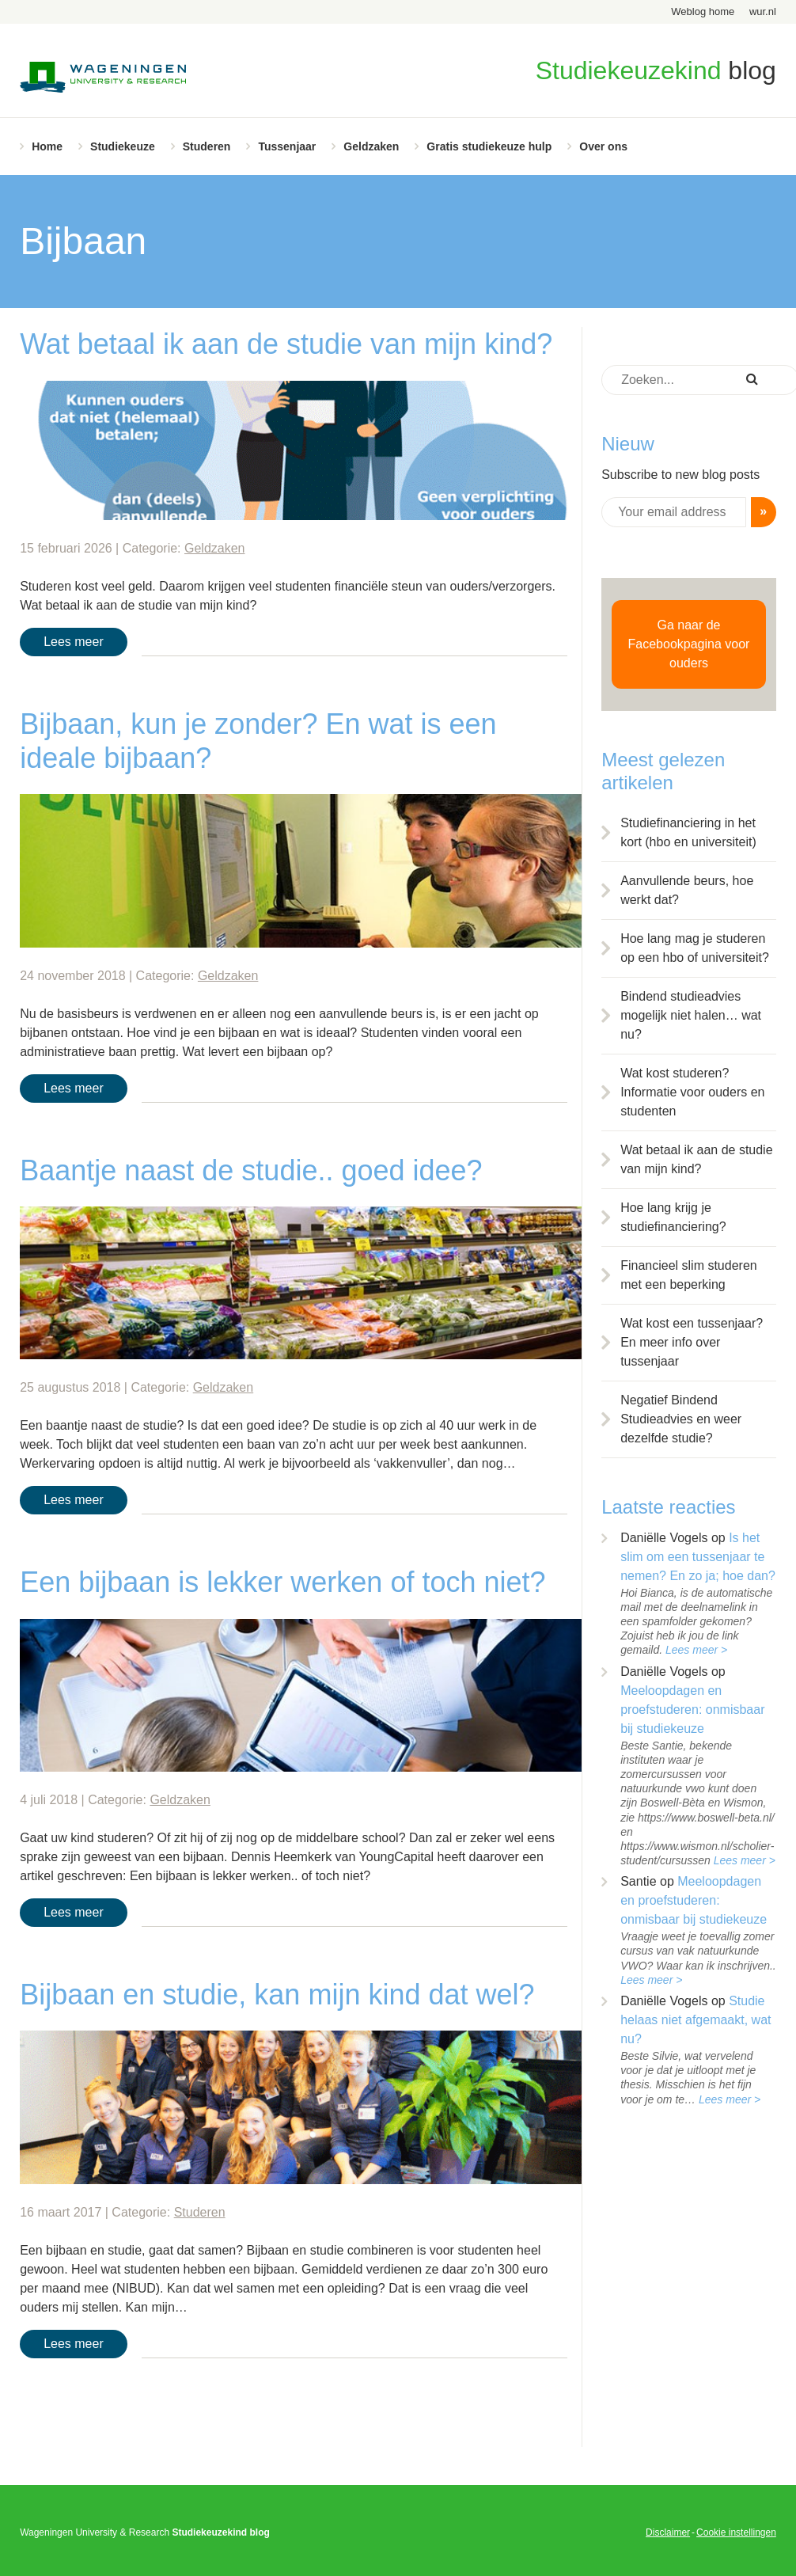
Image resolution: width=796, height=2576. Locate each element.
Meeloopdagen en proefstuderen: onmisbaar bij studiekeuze (692, 1709)
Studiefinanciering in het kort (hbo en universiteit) (688, 832)
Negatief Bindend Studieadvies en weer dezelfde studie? (680, 1419)
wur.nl (762, 11)
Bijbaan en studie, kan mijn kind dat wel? (277, 1994)
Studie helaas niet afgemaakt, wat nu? (695, 2020)
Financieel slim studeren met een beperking (688, 1275)
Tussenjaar (287, 146)
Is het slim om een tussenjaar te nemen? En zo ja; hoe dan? (697, 1556)
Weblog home (702, 11)
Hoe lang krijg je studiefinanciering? (673, 1217)
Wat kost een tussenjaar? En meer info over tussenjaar (691, 1342)
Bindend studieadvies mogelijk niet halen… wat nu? (690, 1015)
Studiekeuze (122, 146)
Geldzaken (371, 146)
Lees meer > (696, 1649)
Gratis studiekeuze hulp (489, 146)
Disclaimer (668, 2532)
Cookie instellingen (736, 2532)
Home (47, 146)
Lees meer (74, 641)
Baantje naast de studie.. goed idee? (251, 1170)
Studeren (207, 146)
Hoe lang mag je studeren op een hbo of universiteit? (694, 948)
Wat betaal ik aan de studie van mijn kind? (286, 344)
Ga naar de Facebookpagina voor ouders (689, 644)
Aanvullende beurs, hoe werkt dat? (686, 890)
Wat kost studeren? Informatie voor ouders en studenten (692, 1092)
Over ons (603, 146)
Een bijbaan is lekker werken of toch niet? (282, 1582)
